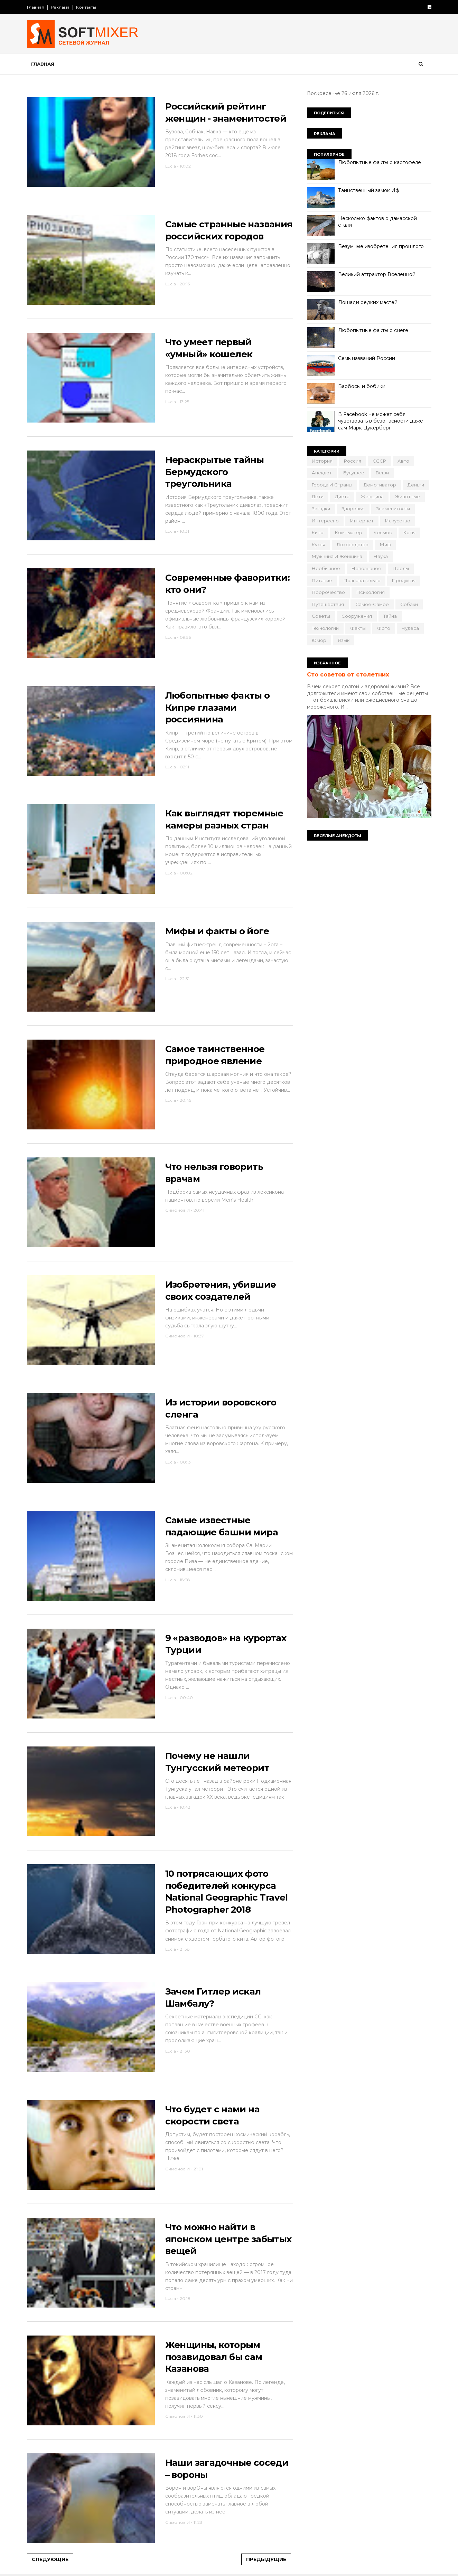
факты (358, 628)
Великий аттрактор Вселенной (376, 274)
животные (407, 496)
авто (403, 461)
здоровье (353, 508)
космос (383, 532)
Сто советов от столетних (348, 674)
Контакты (86, 7)
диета (342, 496)
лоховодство (352, 544)
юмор (319, 640)
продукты (403, 580)
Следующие (50, 2559)
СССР (379, 461)
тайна (390, 616)
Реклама (60, 7)
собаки (409, 604)
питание (322, 580)
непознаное (366, 568)
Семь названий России (366, 358)
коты (409, 532)
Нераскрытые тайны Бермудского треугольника (214, 471)
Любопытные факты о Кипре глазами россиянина (217, 707)
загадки (321, 508)
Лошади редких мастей (368, 302)
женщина (372, 496)
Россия (352, 461)
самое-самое (372, 604)
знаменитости (393, 508)
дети (318, 496)
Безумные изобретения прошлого (381, 246)
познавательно (362, 580)
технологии (325, 628)
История (322, 461)
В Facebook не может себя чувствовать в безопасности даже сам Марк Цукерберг (380, 421)
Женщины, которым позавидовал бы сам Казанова (213, 2356)
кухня (318, 544)
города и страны (332, 484)
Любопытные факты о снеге (373, 330)
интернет (362, 520)
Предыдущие (266, 2559)
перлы (401, 568)
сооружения (357, 616)
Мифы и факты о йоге (217, 931)
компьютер (348, 532)
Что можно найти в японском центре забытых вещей (228, 2239)
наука (381, 556)
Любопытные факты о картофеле (379, 162)
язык (343, 640)
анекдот (322, 472)
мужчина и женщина (337, 556)
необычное (326, 568)
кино (318, 532)
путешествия (328, 604)
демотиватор (380, 484)
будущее (353, 472)
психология (370, 592)
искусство (397, 520)
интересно (325, 520)
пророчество (328, 592)
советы (321, 616)
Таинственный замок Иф (368, 190)
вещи (382, 472)
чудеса (410, 628)
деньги (416, 484)
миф (385, 544)
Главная (35, 7)
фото (383, 628)
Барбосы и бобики (361, 386)
